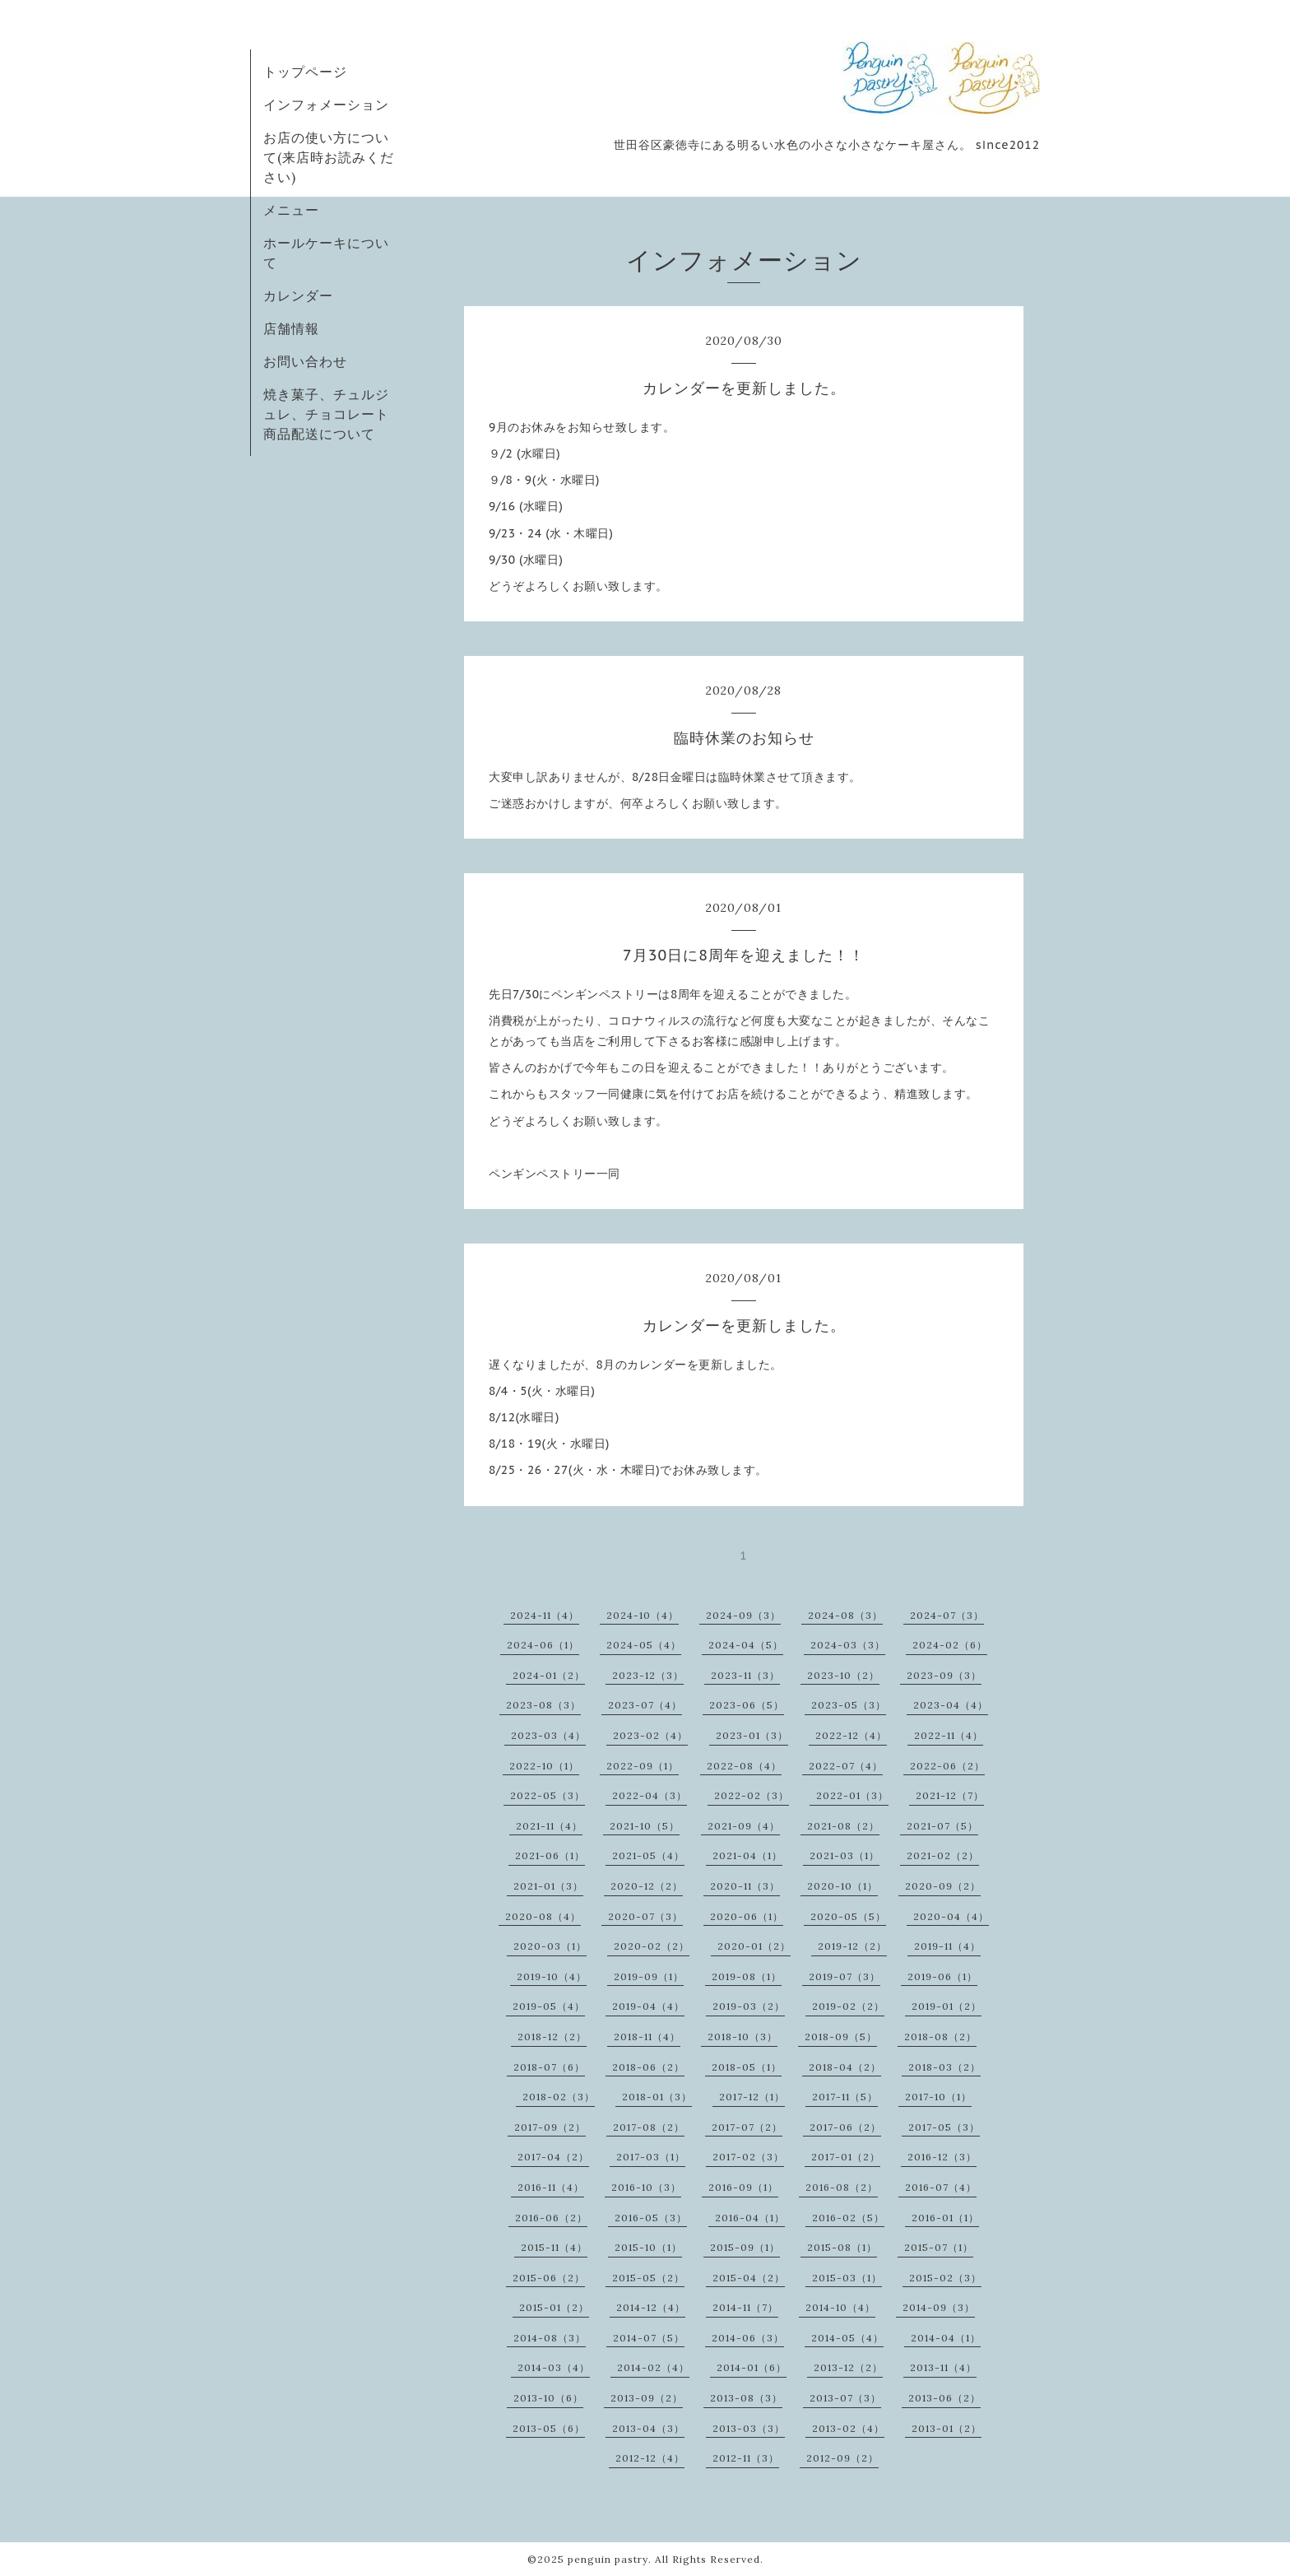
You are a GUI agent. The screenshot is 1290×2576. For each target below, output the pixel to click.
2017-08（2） (648, 2127)
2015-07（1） (938, 2247)
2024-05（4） (643, 1645)
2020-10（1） (842, 1886)
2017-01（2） (845, 2157)
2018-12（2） (552, 2036)
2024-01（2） (549, 1675)
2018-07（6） (549, 2067)
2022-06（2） (947, 1766)
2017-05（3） (944, 2127)
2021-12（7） (950, 1795)
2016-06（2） (551, 2217)
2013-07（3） (845, 2398)
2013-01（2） (946, 2428)
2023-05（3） (848, 1705)
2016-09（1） (743, 2187)
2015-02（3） (945, 2277)
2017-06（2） (845, 2127)
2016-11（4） (550, 2187)
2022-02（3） (751, 1795)
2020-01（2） (754, 1946)
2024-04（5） (745, 1645)
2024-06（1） (543, 1645)
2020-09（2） (943, 1886)
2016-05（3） (651, 2217)
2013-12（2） (848, 2367)
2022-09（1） (642, 1766)
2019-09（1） (649, 1976)
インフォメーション (326, 104)
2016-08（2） (841, 2187)
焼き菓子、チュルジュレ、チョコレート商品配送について (326, 414)
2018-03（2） (944, 2067)
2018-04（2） (845, 2067)
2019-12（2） (852, 1946)
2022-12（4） (851, 1735)
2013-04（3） (648, 2428)
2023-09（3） (944, 1675)
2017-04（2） (553, 2157)
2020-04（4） (951, 1916)
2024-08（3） (845, 1615)
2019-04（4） (648, 2006)
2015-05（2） (648, 2277)
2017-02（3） (748, 2157)
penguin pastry (608, 2559)
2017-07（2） (747, 2127)
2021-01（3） (548, 1886)
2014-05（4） (847, 2338)
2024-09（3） (743, 1615)
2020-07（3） (645, 1916)
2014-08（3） (549, 2338)
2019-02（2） (848, 2006)
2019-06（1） (942, 1976)
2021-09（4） (744, 1826)
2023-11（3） (745, 1675)
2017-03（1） (650, 2157)
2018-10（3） (742, 2036)
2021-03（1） (844, 1855)
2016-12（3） (942, 2157)
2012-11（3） (745, 2458)
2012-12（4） (649, 2458)
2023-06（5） (746, 1705)
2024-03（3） (847, 1645)
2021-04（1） (747, 1855)
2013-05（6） (549, 2428)
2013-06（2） (944, 2398)
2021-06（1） (550, 1855)
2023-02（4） (650, 1735)
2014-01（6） (752, 2367)
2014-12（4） (650, 2307)
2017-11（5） (845, 2096)
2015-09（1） (745, 2247)
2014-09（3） (939, 2307)
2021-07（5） (942, 1826)
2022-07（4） (846, 1766)
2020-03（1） (550, 1946)
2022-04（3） (649, 1795)
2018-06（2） (648, 2067)
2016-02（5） (848, 2217)
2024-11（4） (544, 1615)
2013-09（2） (646, 2398)
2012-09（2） (842, 2458)
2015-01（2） (554, 2307)
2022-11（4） (948, 1735)
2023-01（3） (752, 1735)
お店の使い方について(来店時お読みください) (328, 157)
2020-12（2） (646, 1886)
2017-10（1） (938, 2096)
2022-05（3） (547, 1795)
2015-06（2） (549, 2277)
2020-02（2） (651, 1946)
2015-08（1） (842, 2247)
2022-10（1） (544, 1766)
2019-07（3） (844, 1976)
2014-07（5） (648, 2338)
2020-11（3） (745, 1886)
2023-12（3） (648, 1675)
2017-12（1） (752, 2096)
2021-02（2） (943, 1855)
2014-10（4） (840, 2307)
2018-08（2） (940, 2036)
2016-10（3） (646, 2187)
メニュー (291, 210)
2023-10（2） (843, 1675)
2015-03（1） (847, 2277)
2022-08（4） (744, 1766)
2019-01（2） (946, 2006)
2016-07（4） (941, 2187)
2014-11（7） (745, 2307)
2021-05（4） (648, 1855)
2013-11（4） (943, 2367)
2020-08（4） (543, 1916)
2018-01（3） (657, 2096)
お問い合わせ (305, 361)
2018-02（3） (558, 2096)
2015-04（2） (748, 2277)
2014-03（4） (553, 2367)
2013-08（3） (746, 2398)
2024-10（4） (642, 1615)
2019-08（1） (747, 1976)
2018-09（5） (841, 2036)
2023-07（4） (645, 1705)
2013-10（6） (548, 2398)
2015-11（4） (554, 2247)
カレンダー (298, 295)
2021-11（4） (549, 1826)
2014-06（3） (748, 2338)
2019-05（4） (549, 2006)
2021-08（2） (843, 1826)
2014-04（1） (946, 2338)
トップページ (305, 71)
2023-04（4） (950, 1705)
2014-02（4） (653, 2367)
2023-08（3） (543, 1705)
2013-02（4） (848, 2428)
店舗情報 (291, 328)
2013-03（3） (748, 2428)
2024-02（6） (949, 1645)
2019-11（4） (947, 1946)
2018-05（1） (747, 2067)
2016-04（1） (750, 2217)
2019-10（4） (552, 1976)
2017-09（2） (550, 2127)
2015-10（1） (648, 2247)
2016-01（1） (945, 2217)
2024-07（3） (947, 1615)
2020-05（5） (848, 1916)
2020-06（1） (746, 1916)
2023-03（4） (548, 1735)
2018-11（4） (647, 2036)
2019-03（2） (748, 2006)
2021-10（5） (645, 1826)
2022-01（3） (852, 1795)
